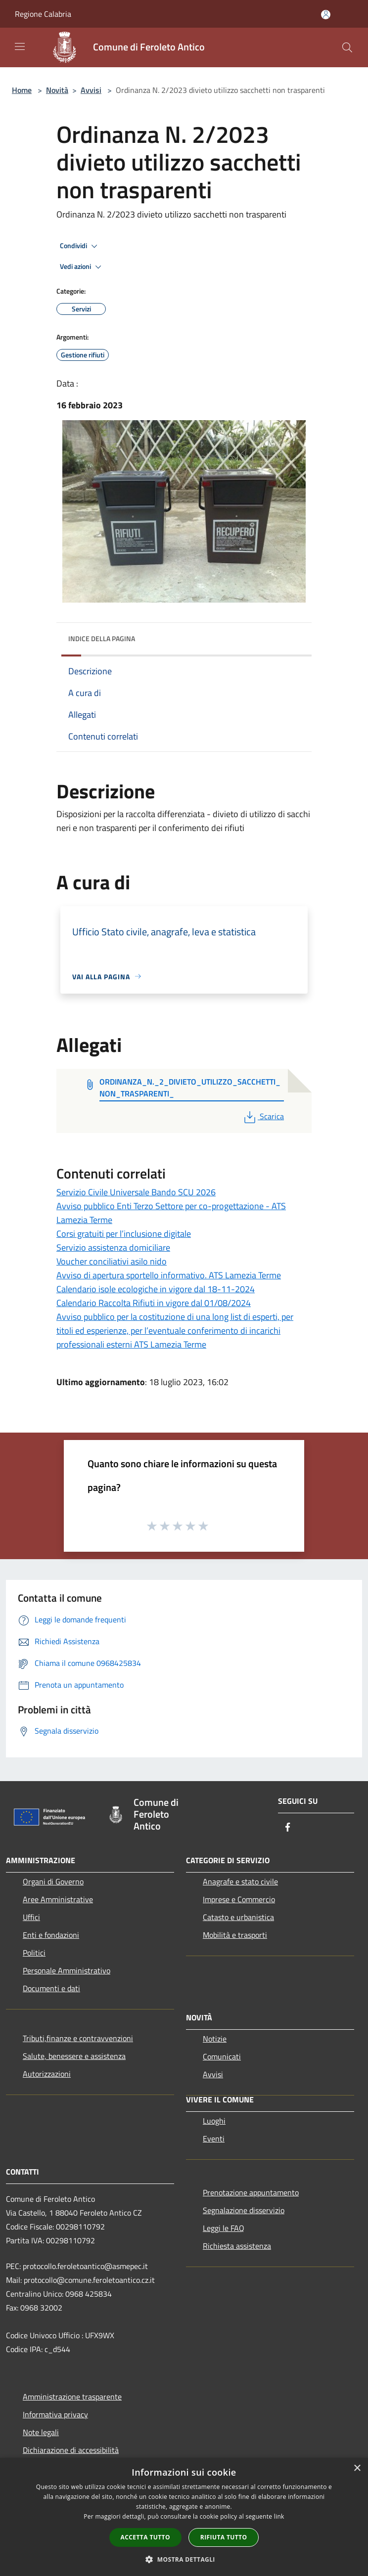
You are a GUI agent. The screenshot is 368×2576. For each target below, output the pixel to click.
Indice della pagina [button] (101, 638)
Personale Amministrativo (66, 1970)
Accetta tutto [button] (145, 2537)
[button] (184, 2559)
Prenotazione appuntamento (251, 2192)
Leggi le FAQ (223, 2228)
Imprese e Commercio (239, 1899)
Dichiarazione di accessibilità (71, 2450)
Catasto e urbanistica (238, 1917)
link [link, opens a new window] (279, 2516)
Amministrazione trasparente (72, 2396)
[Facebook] (288, 1827)
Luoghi (214, 2121)
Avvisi (91, 90)
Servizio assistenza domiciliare (113, 1247)
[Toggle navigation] (20, 46)
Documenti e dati (51, 1988)
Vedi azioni (82, 267)
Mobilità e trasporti (235, 1935)
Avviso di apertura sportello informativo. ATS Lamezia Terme (168, 1275)
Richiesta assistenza (237, 2246)
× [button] (357, 2468)
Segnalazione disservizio (243, 2210)
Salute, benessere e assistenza (74, 2056)
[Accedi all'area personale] (325, 14)
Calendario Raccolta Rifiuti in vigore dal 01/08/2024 (153, 1303)
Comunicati (222, 2056)
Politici (34, 1953)
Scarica (263, 1116)
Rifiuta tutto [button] (223, 2537)
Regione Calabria (43, 14)
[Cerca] (347, 47)
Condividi (80, 246)
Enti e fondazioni (51, 1935)
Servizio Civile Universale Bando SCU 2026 (136, 1192)
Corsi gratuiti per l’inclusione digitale (123, 1233)
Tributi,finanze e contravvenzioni (78, 2038)
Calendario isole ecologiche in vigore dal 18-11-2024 (155, 1289)
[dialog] (184, 2517)
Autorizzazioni (47, 2074)
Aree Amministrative (58, 1899)
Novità (57, 90)
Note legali (41, 2432)
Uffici (31, 1917)
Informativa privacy (55, 2414)
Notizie (215, 2039)
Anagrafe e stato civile (240, 1881)
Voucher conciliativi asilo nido (111, 1261)
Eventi (214, 2138)
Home (22, 90)
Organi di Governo (53, 1881)
